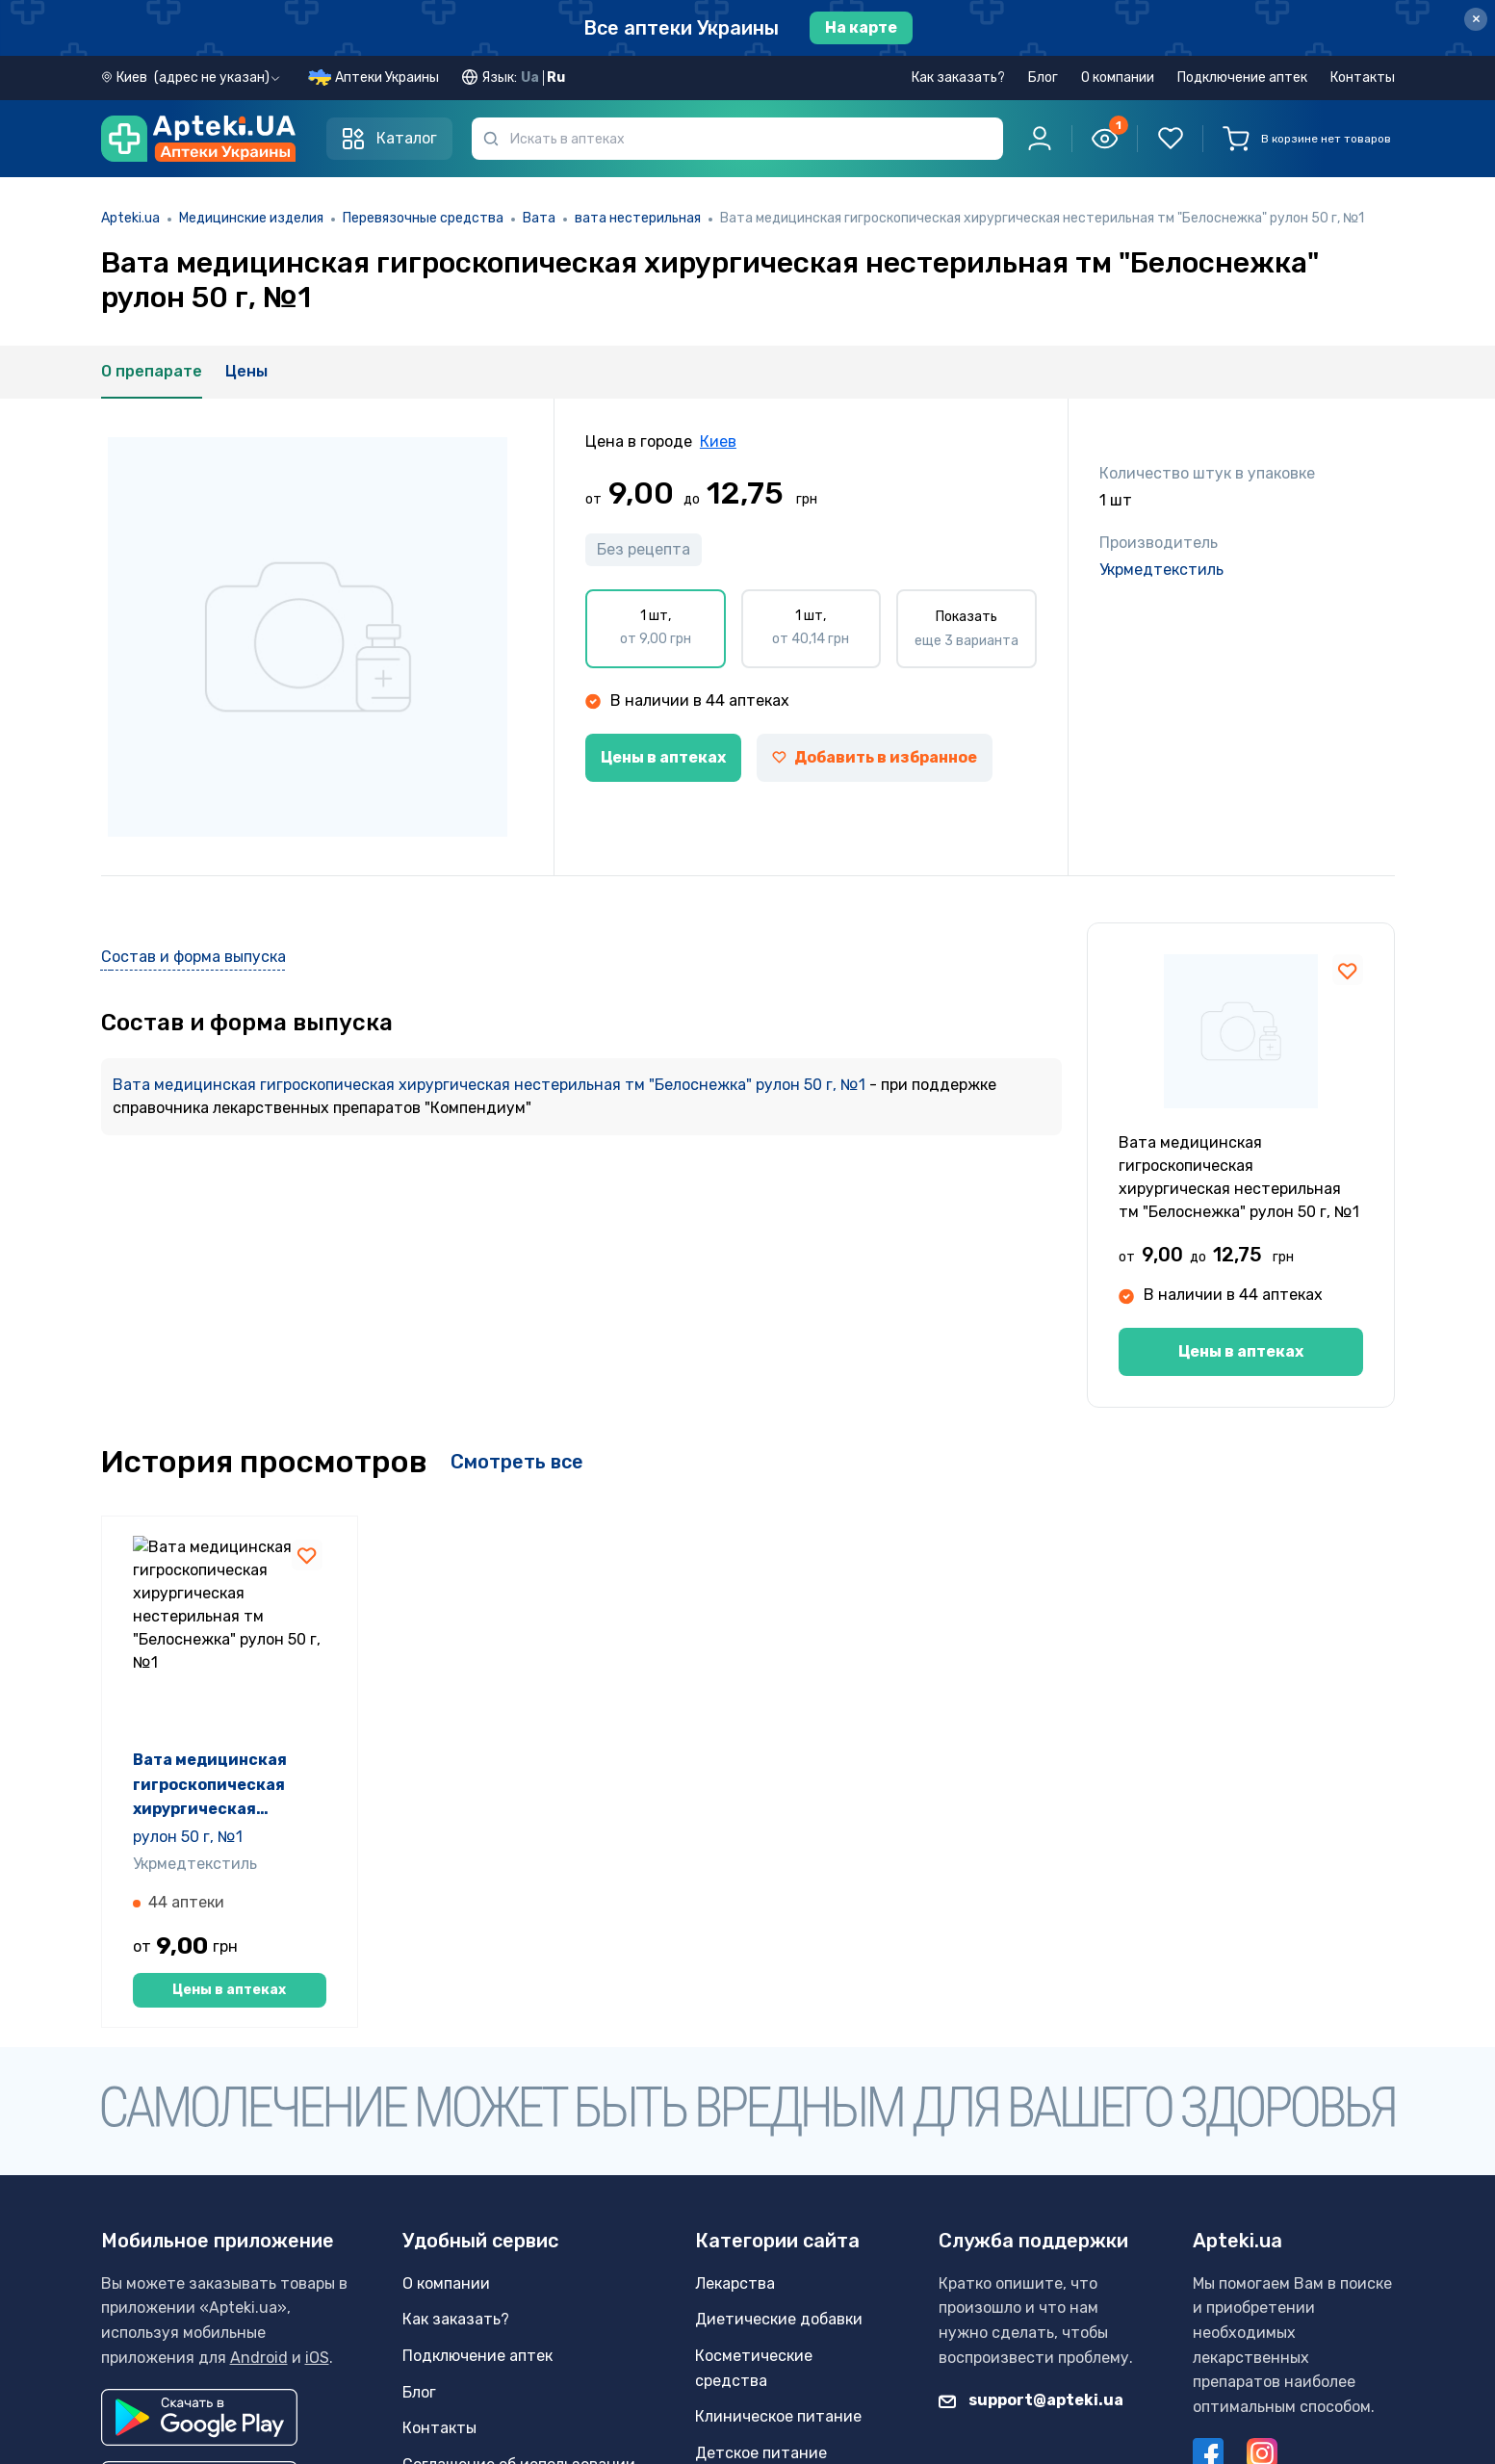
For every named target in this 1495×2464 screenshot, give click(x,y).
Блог (1043, 77)
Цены (246, 371)
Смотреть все (517, 1461)
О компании (1117, 77)
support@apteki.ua (1031, 2400)
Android (259, 2357)
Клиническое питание (778, 2416)
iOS (317, 2357)
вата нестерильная (638, 218)
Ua (530, 77)
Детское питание (761, 2453)
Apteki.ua (130, 218)
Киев (718, 441)
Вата (539, 218)
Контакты (1362, 77)
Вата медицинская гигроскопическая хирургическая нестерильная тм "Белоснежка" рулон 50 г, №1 (491, 1085)
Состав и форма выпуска (193, 956)
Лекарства (735, 2283)
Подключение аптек (1242, 77)
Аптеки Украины (387, 77)
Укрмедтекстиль (1161, 569)
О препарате (151, 371)
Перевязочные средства (423, 218)
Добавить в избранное (874, 757)
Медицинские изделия (251, 218)
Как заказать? (958, 77)
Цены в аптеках (663, 757)
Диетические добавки (779, 2319)
